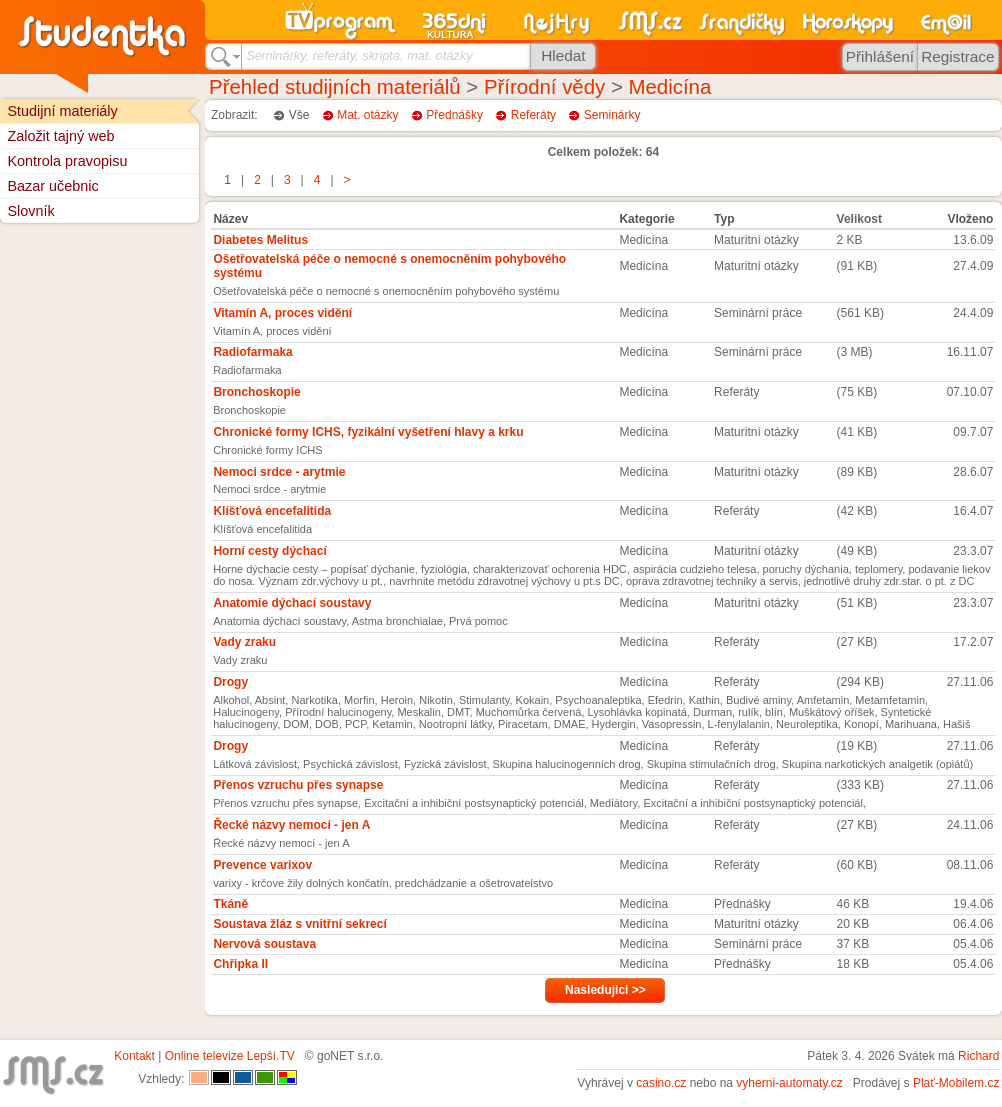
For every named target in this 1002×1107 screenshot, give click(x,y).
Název (230, 219)
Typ (724, 219)
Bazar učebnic (52, 186)
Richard (978, 1056)
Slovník (30, 211)
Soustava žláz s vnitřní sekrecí (299, 924)
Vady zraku (244, 642)
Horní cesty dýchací (269, 551)
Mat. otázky (367, 115)
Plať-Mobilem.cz (956, 1083)
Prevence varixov (262, 865)
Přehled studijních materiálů (335, 87)
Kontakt (134, 1056)
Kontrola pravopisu (67, 161)
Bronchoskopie (256, 392)
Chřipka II (240, 964)
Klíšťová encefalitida (272, 511)
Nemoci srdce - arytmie (279, 472)
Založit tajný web (60, 136)
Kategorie (646, 219)
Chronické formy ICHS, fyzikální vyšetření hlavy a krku (368, 432)
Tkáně (230, 904)
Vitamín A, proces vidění (282, 313)
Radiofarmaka (252, 352)
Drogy (230, 682)
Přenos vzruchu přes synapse (298, 785)
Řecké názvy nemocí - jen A (291, 825)
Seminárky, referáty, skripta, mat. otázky (359, 55)
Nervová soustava (264, 944)
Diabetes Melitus (260, 240)
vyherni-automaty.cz (789, 1083)
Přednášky (454, 115)
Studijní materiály (62, 111)
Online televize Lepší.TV (230, 1056)
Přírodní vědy (544, 87)
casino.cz (661, 1083)
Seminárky (612, 115)
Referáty (533, 115)
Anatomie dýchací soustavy (292, 603)
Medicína (669, 87)
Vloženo (970, 219)
